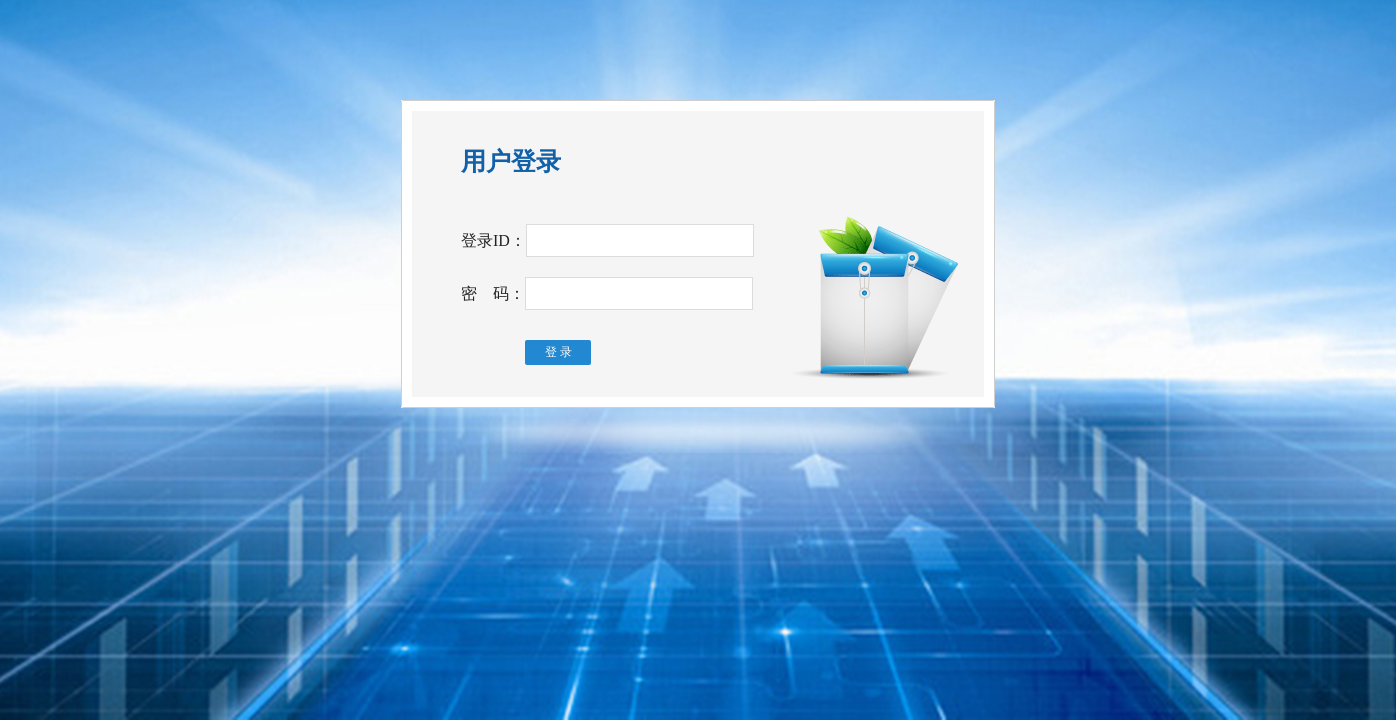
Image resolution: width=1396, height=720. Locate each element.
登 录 (558, 352)
